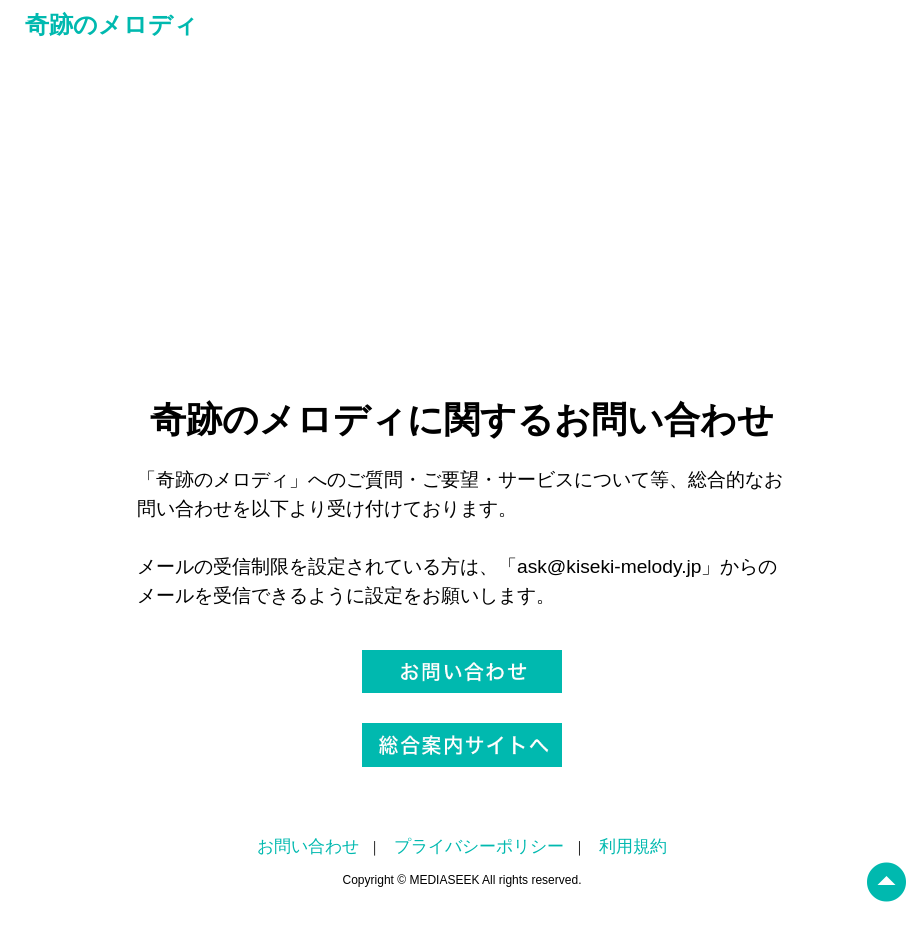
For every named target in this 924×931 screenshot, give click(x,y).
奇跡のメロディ (111, 24)
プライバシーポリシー (479, 846)
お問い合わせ (308, 846)
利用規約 (633, 846)
